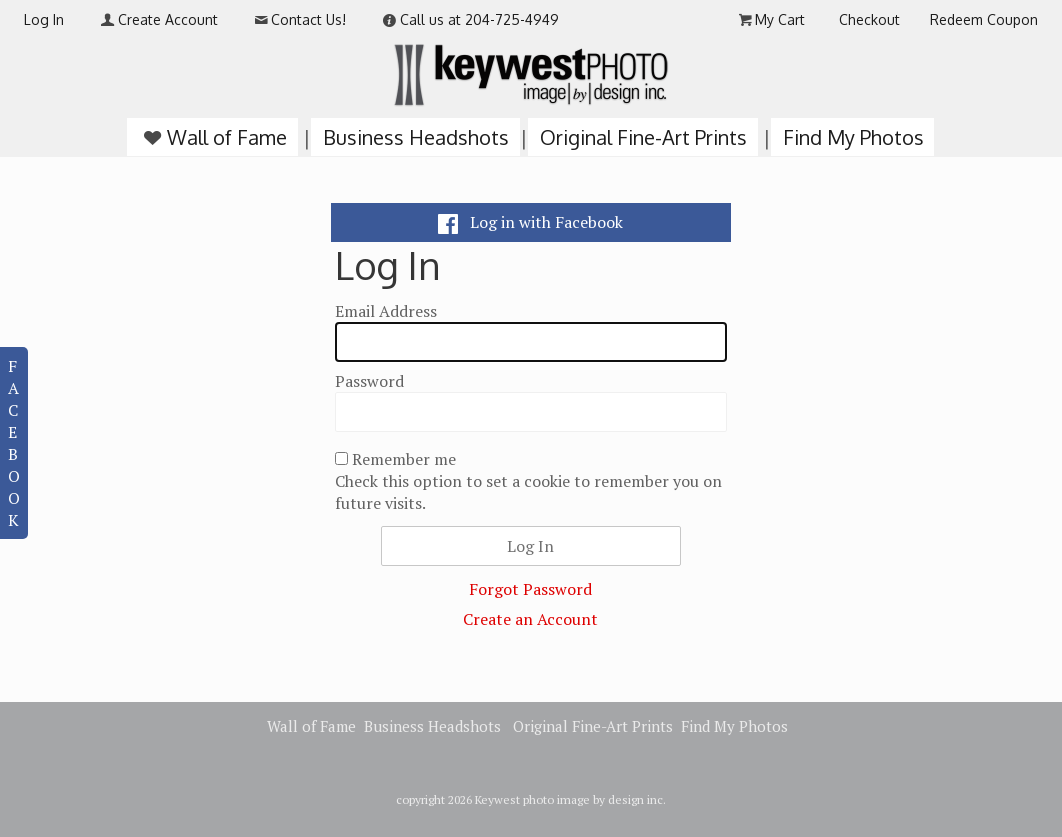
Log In (44, 19)
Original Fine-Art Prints (643, 137)
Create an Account (530, 619)
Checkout (869, 19)
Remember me (404, 459)
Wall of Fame (213, 137)
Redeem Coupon (984, 19)
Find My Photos (853, 137)
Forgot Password (530, 589)
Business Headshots (416, 137)
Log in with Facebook (530, 222)
